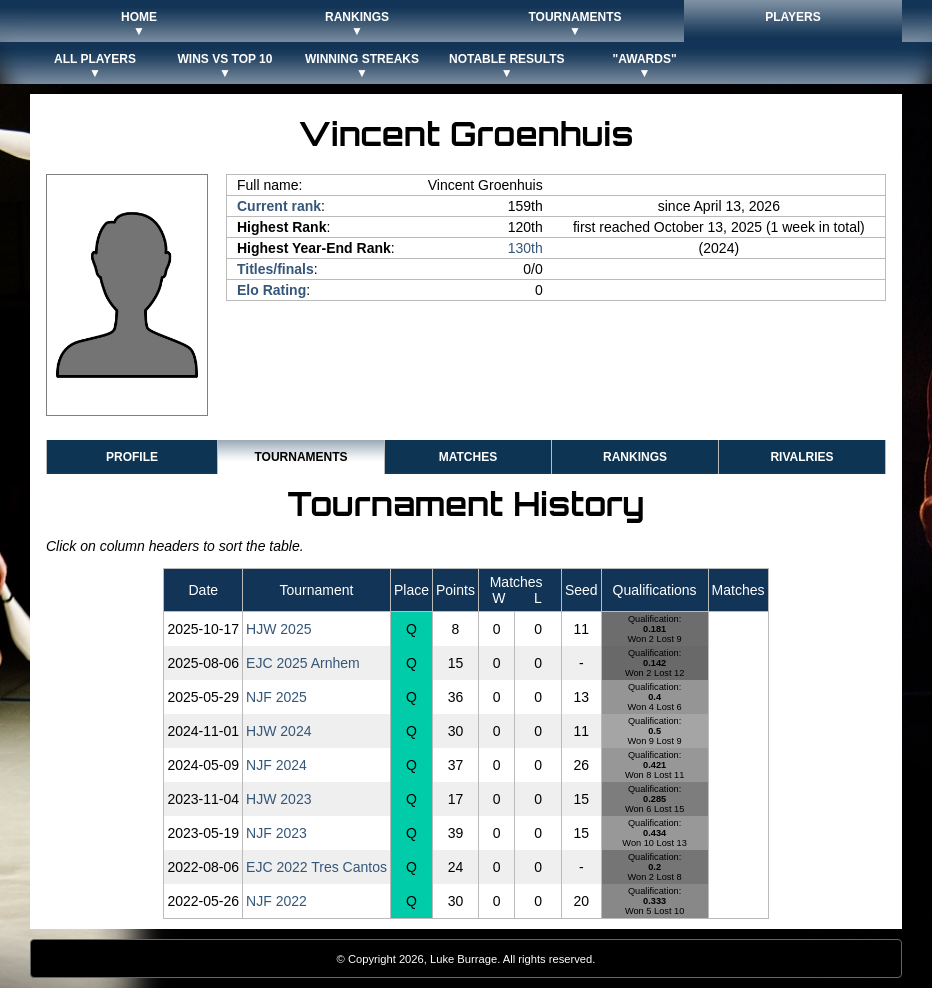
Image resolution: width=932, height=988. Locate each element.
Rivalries (801, 457)
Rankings (635, 457)
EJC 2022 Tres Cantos (316, 867)
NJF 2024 (276, 765)
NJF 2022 (276, 901)
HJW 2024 (278, 731)
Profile (132, 457)
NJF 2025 (276, 697)
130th (525, 248)
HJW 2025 (278, 629)
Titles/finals (275, 269)
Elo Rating (271, 290)
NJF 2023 (276, 833)
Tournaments (300, 457)
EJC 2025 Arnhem (303, 663)
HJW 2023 (278, 799)
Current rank (279, 206)
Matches (468, 457)
